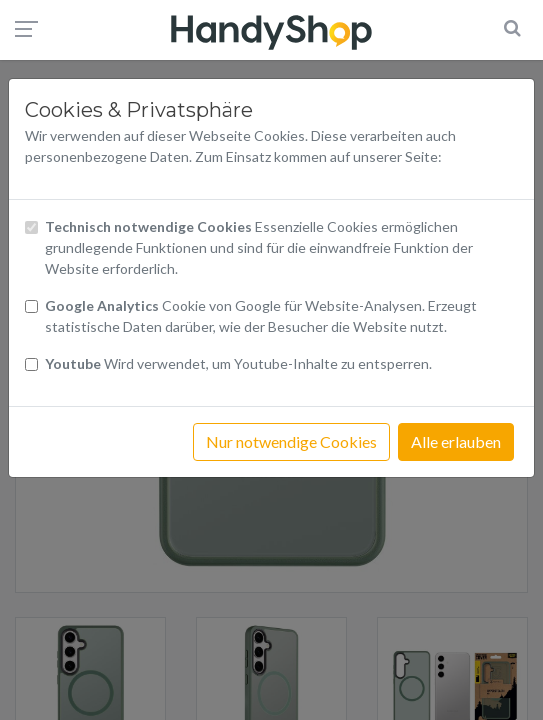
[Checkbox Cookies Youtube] (31, 364)
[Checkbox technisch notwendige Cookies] (31, 227)
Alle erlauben (456, 441)
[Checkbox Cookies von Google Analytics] (31, 306)
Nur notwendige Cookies (291, 441)
